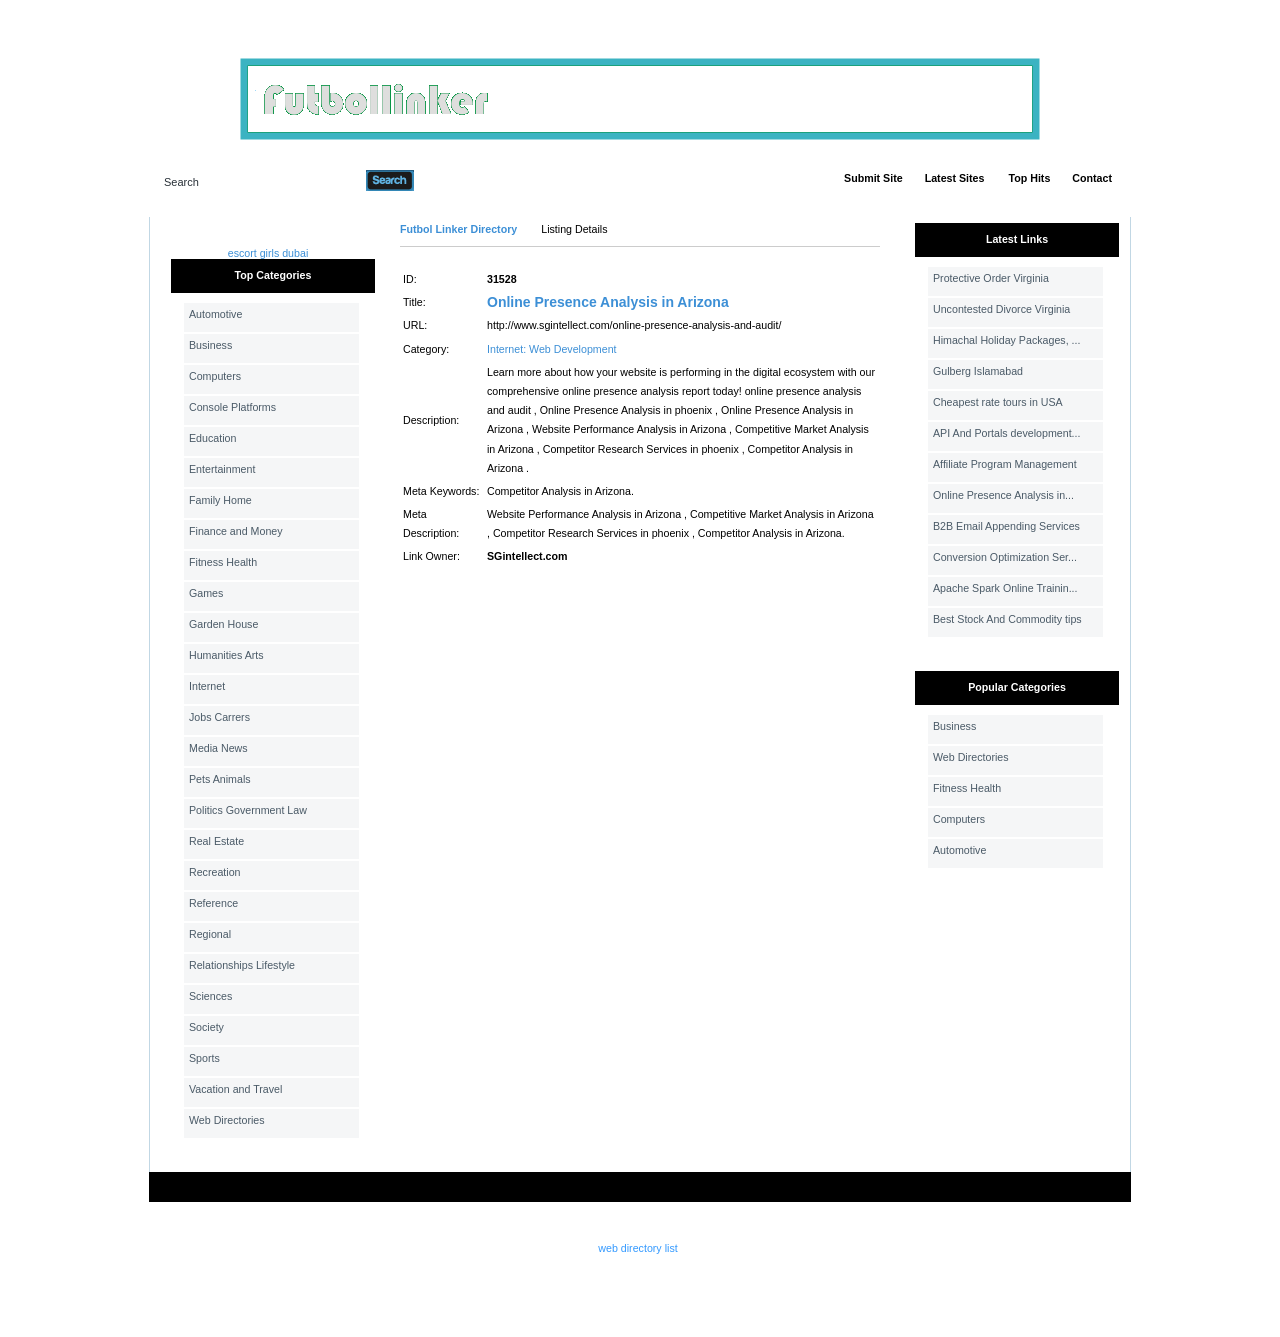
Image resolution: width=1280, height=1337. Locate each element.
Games (206, 593)
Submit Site (873, 178)
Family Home (220, 500)
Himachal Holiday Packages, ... (1006, 340)
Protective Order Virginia (991, 278)
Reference (213, 903)
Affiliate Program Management (1005, 464)
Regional (210, 934)
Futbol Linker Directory (458, 229)
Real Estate (216, 841)
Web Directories (227, 1120)
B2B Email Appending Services (1006, 526)
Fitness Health (223, 562)
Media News (218, 748)
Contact (1092, 178)
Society (206, 1027)
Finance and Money (236, 531)
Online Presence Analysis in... (1003, 495)
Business (210, 345)
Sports (204, 1058)
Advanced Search (466, 180)
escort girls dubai (268, 253)
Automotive (215, 314)
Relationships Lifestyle (242, 965)
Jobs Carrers (219, 717)
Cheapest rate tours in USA (998, 402)
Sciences (210, 996)
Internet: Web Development (552, 349)
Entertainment (222, 469)
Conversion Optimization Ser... (1005, 557)
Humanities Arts (226, 655)
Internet (207, 686)
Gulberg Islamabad (978, 371)
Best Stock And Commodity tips (1007, 619)
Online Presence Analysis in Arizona (608, 302)
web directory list (637, 1248)
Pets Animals (220, 779)
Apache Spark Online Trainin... (1005, 588)
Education (212, 438)
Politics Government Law (248, 810)
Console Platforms (232, 407)
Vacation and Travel (235, 1089)
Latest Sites (955, 178)
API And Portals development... (1007, 433)
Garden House (223, 624)
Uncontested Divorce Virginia (1001, 309)
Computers (215, 376)
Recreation (215, 872)
